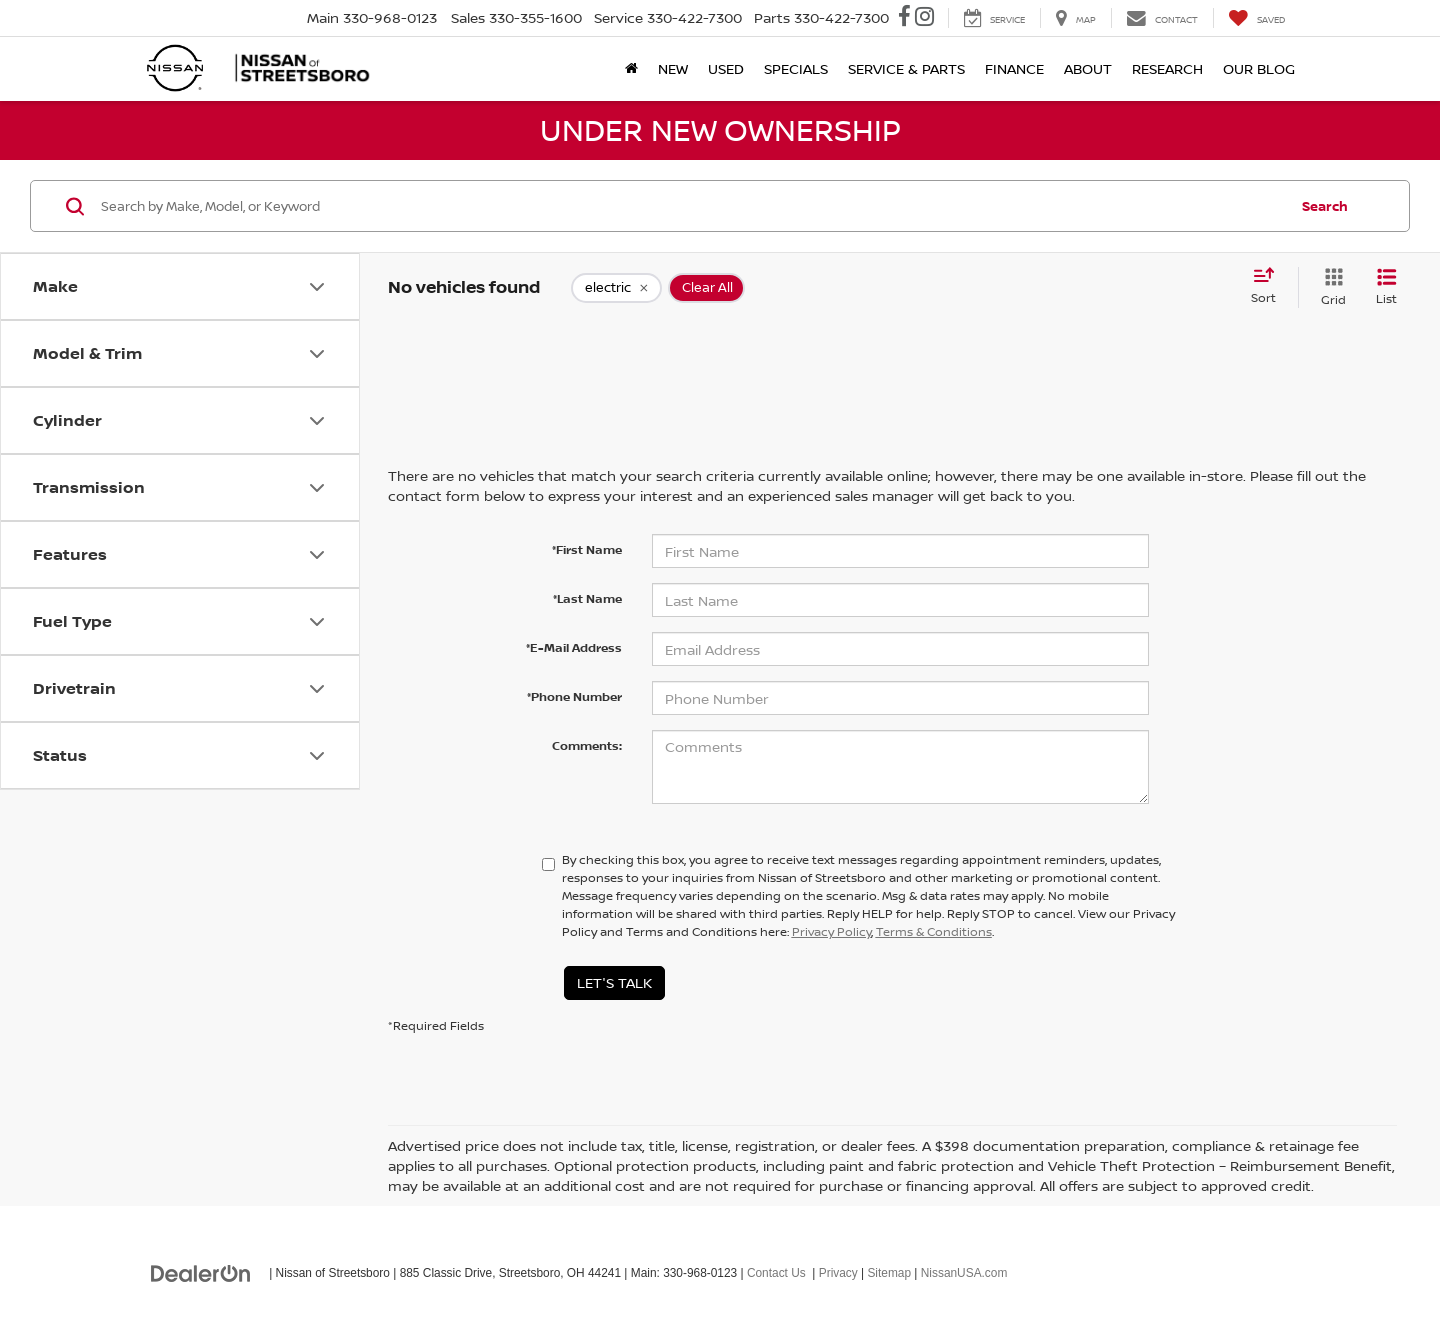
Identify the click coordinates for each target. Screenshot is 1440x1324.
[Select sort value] (1269, 287)
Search (1325, 206)
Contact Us (776, 1273)
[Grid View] (1329, 287)
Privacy (838, 1273)
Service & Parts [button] (906, 68)
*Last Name (587, 598)
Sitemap (889, 1273)
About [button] (1088, 68)
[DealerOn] (201, 1272)
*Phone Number (574, 696)
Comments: (587, 745)
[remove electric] (616, 288)
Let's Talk (614, 982)
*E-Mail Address (574, 647)
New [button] (673, 68)
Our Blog (1259, 68)
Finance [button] (1014, 68)
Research (1167, 68)
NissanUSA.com (964, 1273)
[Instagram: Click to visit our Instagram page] (924, 18)
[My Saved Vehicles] (1256, 18)
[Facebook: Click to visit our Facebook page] (904, 18)
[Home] (631, 69)
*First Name (587, 549)
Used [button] (726, 68)
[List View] (1386, 287)
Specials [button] (796, 68)
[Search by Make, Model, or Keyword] (691, 206)
